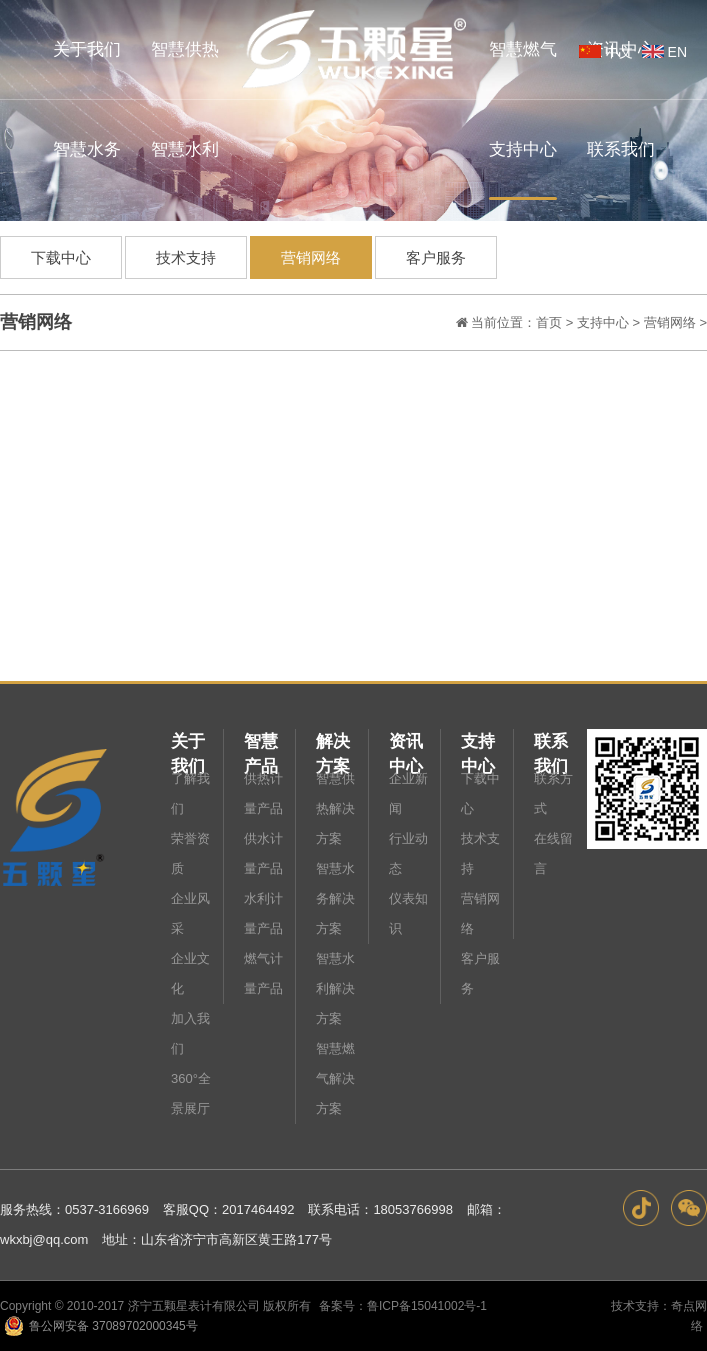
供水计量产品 (263, 853)
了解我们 (190, 793)
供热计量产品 (263, 793)
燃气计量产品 (263, 973)
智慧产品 (261, 743)
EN (662, 52)
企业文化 (190, 973)
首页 (549, 322)
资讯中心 (406, 743)
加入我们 (190, 1033)
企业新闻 (408, 793)
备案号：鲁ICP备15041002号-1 (403, 1306)
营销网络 (311, 257)
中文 (604, 52)
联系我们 (551, 743)
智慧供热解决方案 (335, 808)
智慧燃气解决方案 (335, 1078)
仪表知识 (408, 913)
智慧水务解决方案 (335, 898)
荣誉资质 (190, 853)
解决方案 (333, 743)
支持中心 (603, 322)
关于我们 (188, 743)
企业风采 (190, 913)
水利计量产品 (263, 913)
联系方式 (553, 793)
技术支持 (186, 257)
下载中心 (61, 257)
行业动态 (408, 853)
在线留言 (553, 853)
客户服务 (436, 257)
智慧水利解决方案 (335, 988)
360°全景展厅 (191, 1093)
